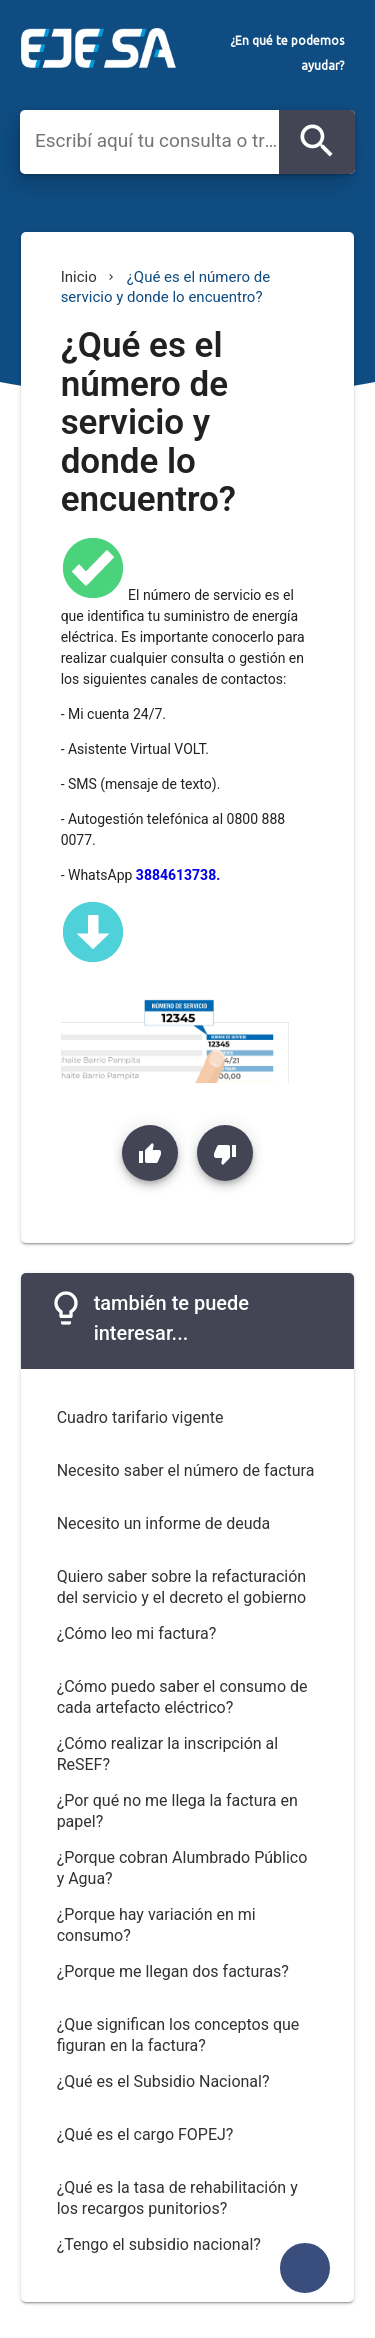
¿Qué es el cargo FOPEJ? (145, 2134)
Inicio (79, 277)
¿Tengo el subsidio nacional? (159, 2244)
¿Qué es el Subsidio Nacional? (163, 2081)
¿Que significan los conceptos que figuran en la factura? (178, 2035)
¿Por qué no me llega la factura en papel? (177, 1811)
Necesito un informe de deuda (164, 1523)
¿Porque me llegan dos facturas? (173, 1971)
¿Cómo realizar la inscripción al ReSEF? (168, 1754)
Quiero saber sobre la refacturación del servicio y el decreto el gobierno (182, 1587)
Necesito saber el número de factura (186, 1470)
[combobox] (157, 141)
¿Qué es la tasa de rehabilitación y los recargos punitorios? (177, 2198)
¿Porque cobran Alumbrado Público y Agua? (182, 1868)
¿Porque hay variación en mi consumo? (156, 1925)
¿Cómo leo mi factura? (137, 1633)
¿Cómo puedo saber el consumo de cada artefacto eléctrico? (182, 1697)
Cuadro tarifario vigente (140, 1417)
